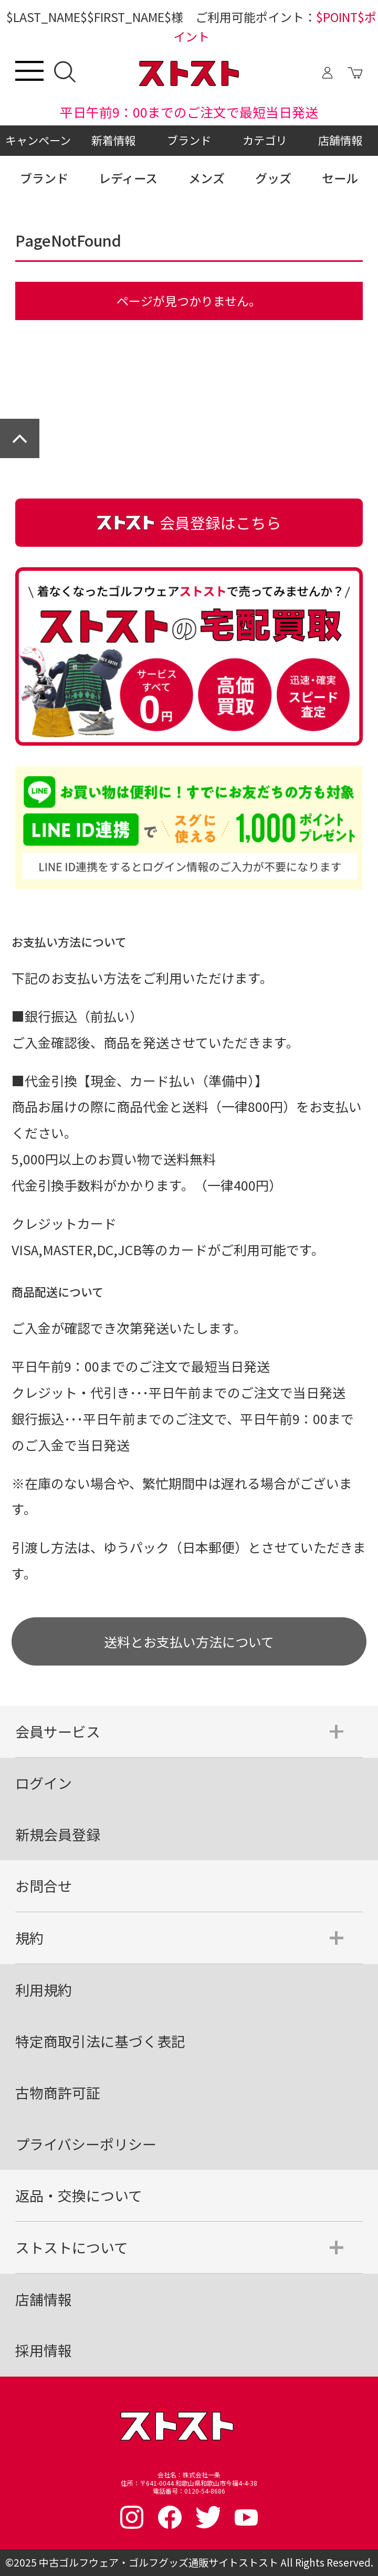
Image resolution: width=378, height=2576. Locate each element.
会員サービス (57, 1731)
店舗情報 (340, 140)
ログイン (43, 1783)
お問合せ (43, 1885)
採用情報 (43, 2350)
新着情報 (113, 140)
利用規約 (43, 1989)
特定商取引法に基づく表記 (100, 2041)
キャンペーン (38, 140)
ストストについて (71, 2247)
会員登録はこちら (189, 522)
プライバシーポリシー (85, 2144)
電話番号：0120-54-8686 (189, 2491)
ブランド (189, 140)
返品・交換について (78, 2195)
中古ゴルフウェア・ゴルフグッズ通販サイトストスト (158, 2562)
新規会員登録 (57, 1834)
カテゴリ (265, 140)
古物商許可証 (57, 2092)
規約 (29, 1937)
